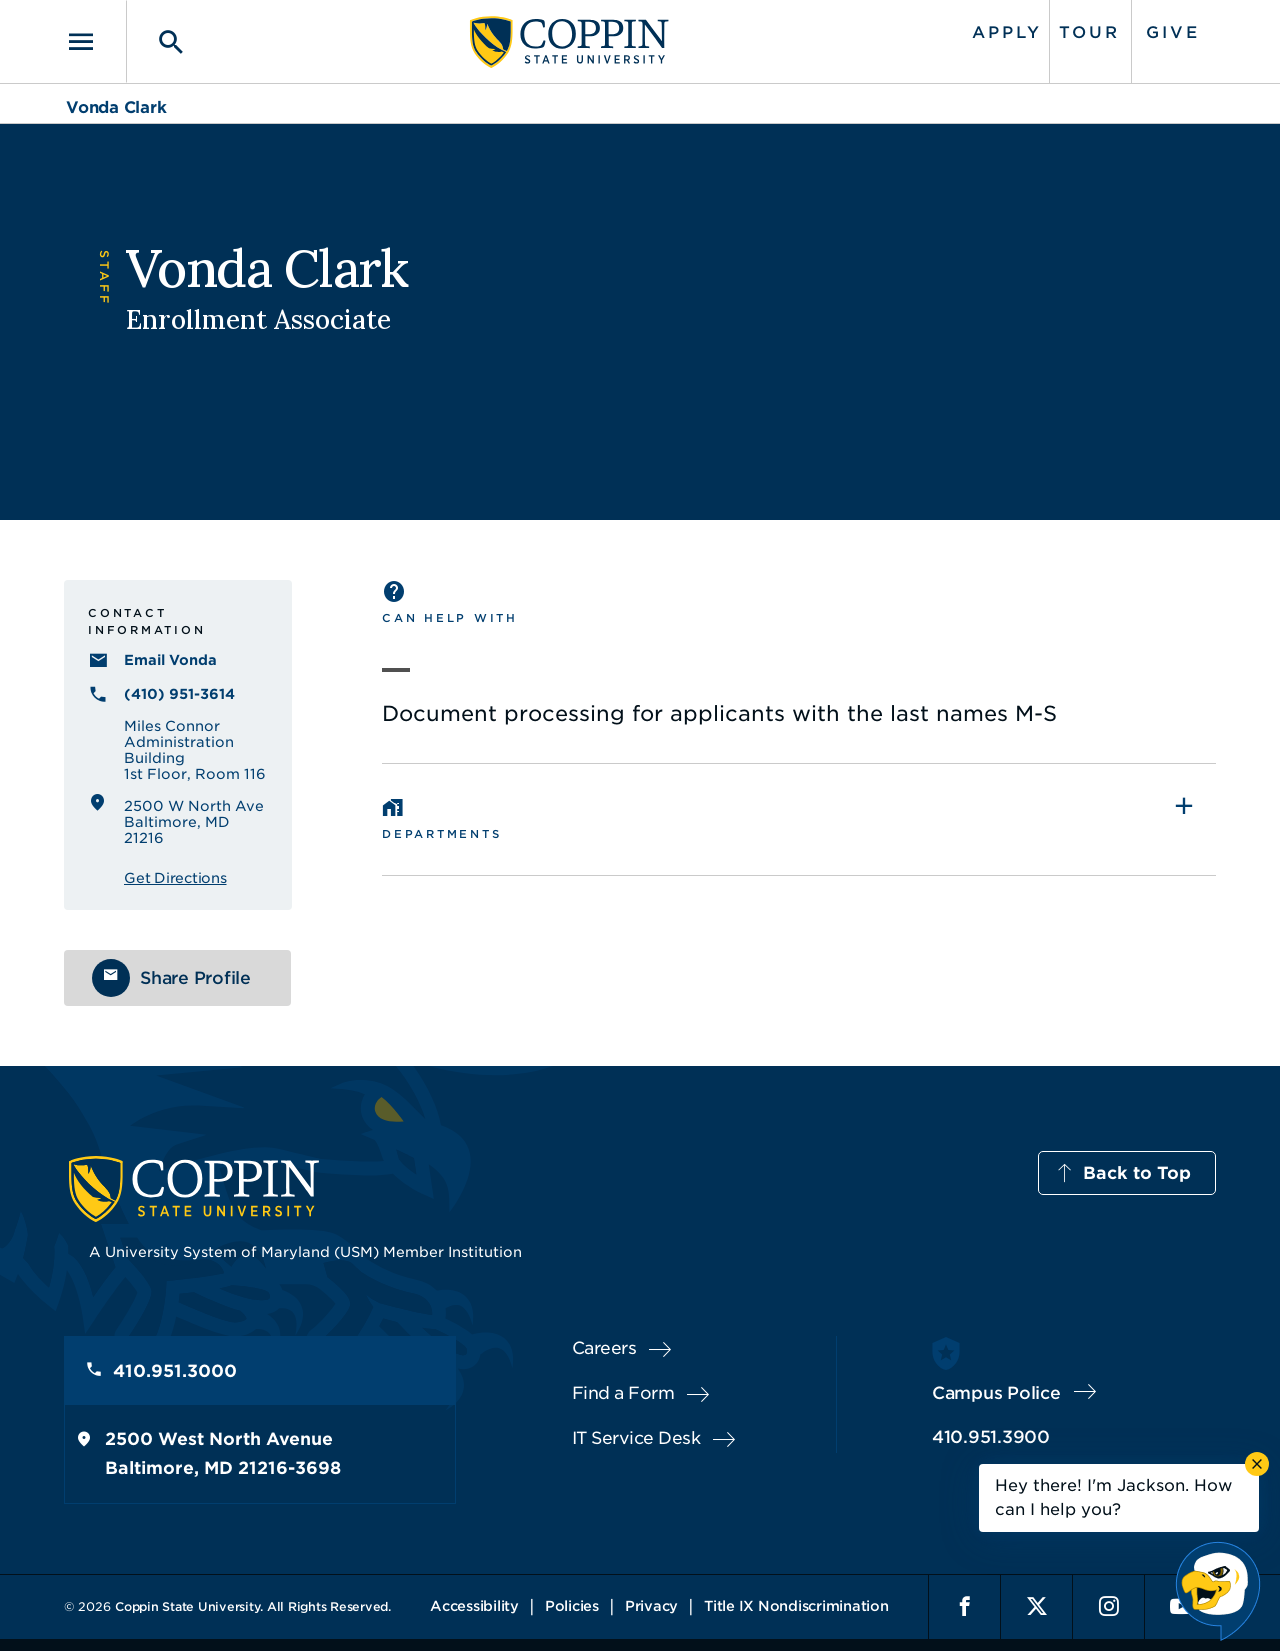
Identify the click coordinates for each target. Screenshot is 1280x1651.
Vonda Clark (116, 107)
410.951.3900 (991, 1437)
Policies (572, 1606)
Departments (441, 834)
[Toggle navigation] (95, 41)
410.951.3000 (175, 1371)
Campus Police (996, 1393)
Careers (604, 1348)
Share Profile (195, 978)
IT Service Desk (636, 1438)
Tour (1089, 32)
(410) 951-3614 (179, 694)
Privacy (651, 1606)
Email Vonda (170, 660)
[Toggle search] (157, 41)
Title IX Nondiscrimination (796, 1606)
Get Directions (175, 878)
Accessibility (474, 1606)
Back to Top (1137, 1173)
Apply (1007, 32)
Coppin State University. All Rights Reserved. (253, 1606)
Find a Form (623, 1393)
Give (1173, 32)
